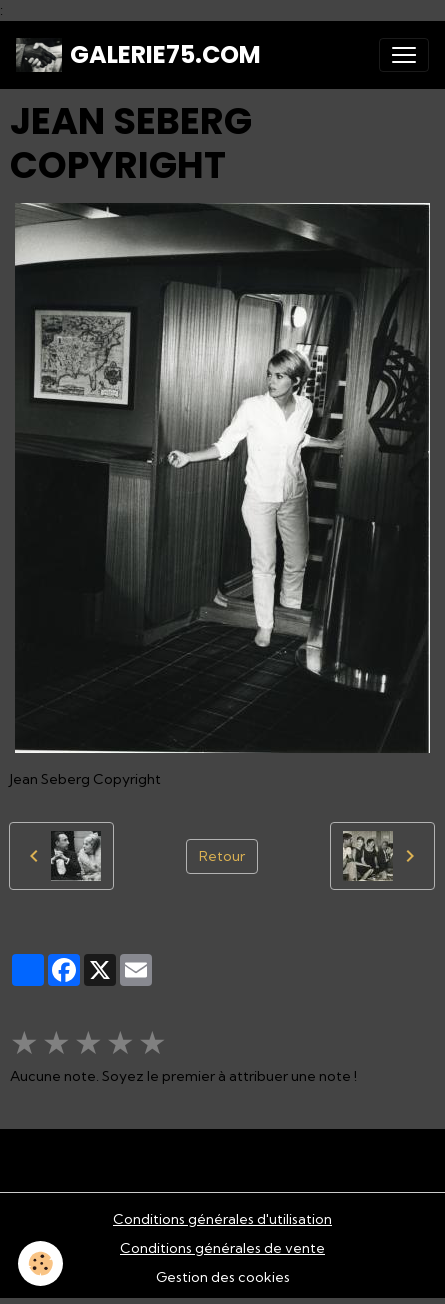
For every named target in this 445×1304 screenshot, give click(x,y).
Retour (222, 856)
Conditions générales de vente (222, 1248)
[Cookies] (40, 1263)
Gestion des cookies (223, 1277)
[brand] (138, 55)
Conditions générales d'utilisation (222, 1219)
